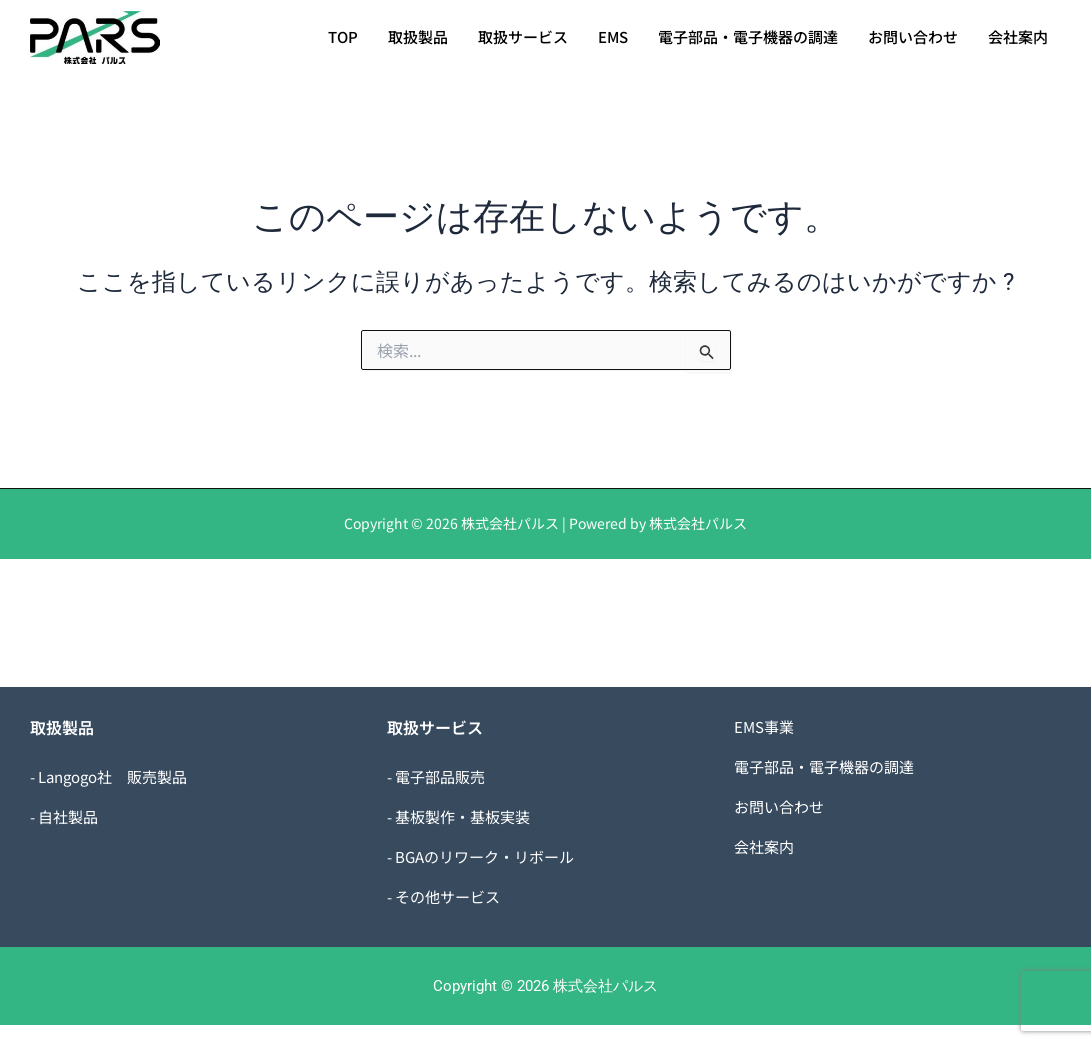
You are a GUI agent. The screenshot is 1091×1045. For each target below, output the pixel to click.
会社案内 (1018, 36)
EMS (613, 36)
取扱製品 (418, 36)
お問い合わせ (913, 36)
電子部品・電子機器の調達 (748, 36)
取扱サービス (523, 36)
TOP (343, 36)
